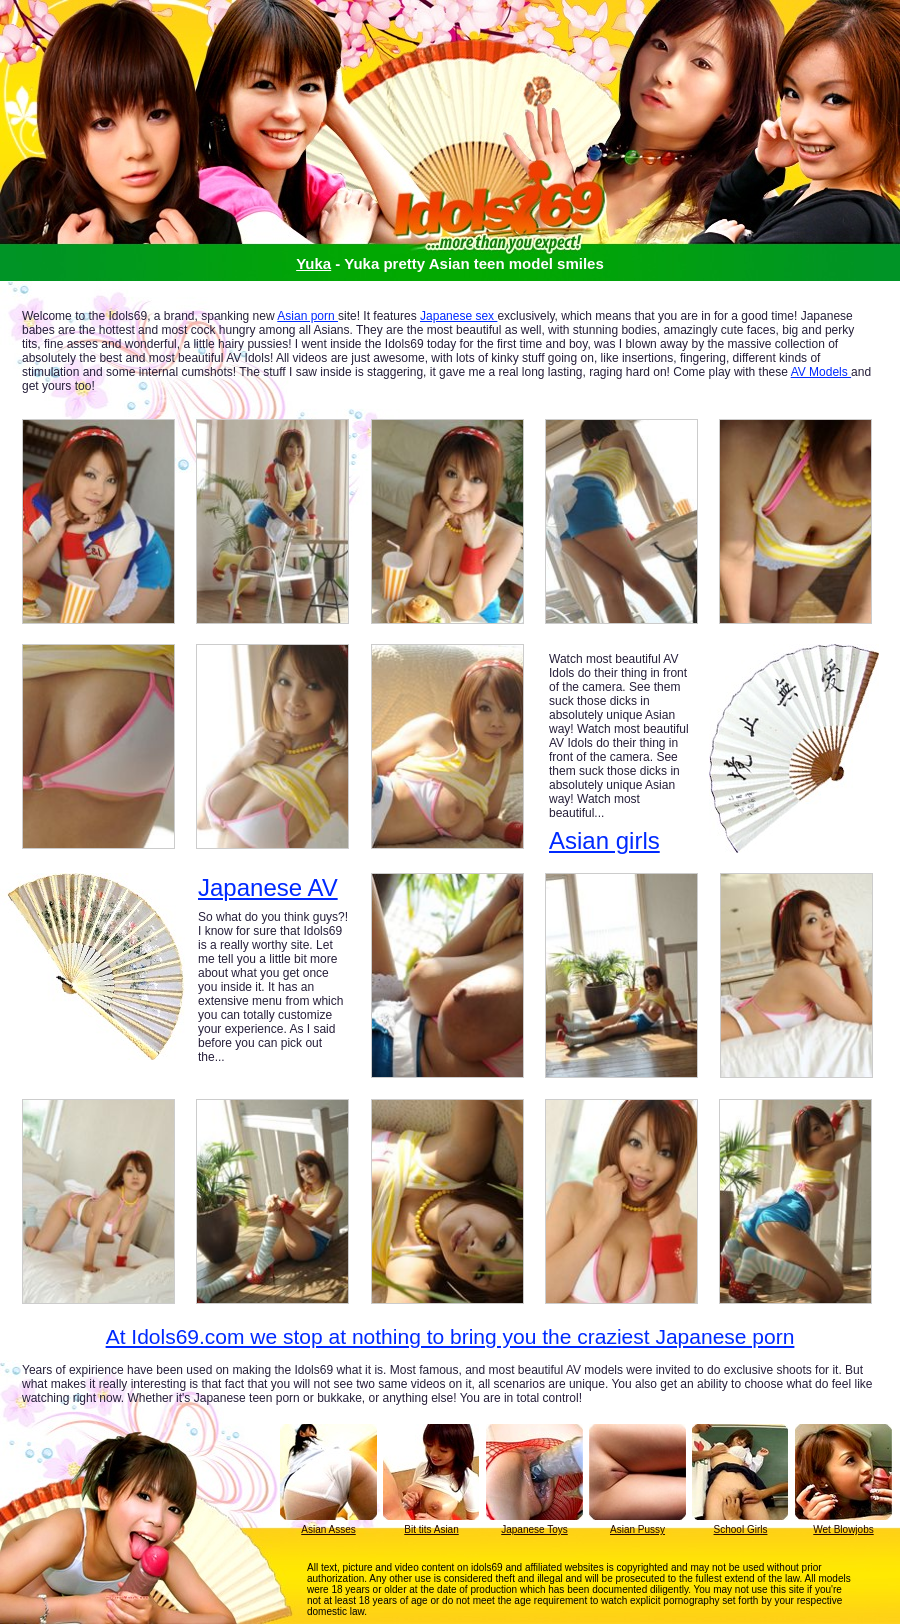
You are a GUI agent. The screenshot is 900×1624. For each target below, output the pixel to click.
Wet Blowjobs (843, 1529)
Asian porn (307, 316)
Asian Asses (328, 1529)
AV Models (821, 372)
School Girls (741, 1529)
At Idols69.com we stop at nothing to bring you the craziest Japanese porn (450, 1336)
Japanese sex (458, 316)
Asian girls (604, 840)
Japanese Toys (534, 1529)
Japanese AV (268, 888)
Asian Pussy (637, 1529)
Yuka (313, 263)
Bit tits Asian (431, 1529)
